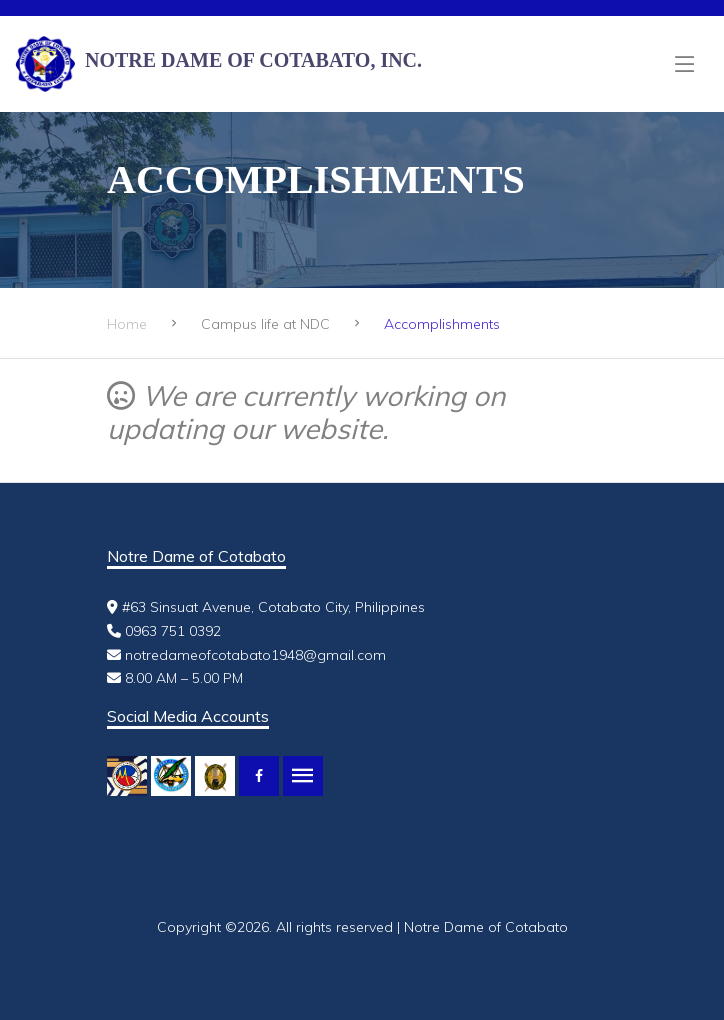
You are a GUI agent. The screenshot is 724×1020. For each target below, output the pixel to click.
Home (127, 324)
